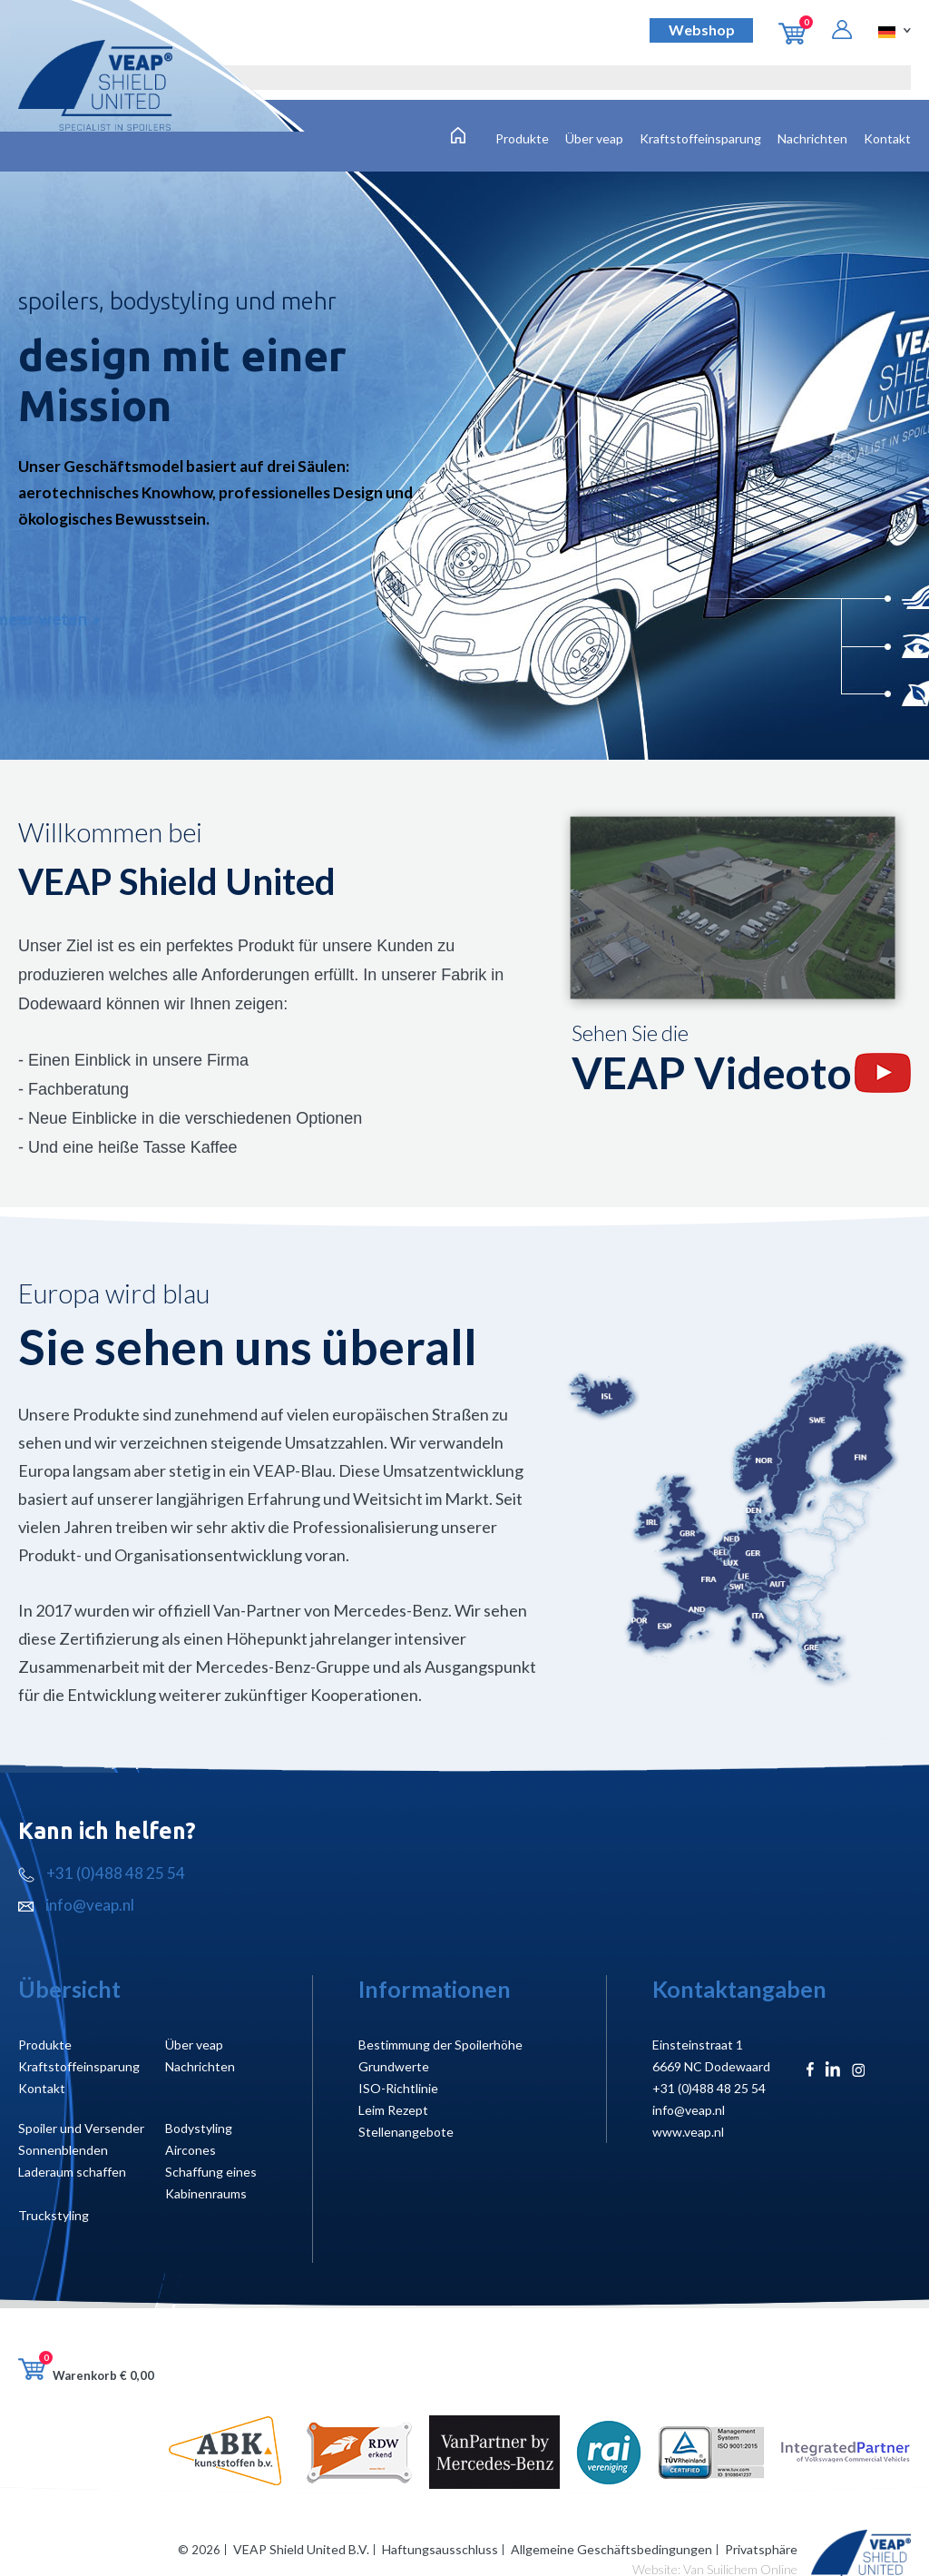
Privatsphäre (761, 2549)
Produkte (522, 138)
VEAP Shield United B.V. (301, 2549)
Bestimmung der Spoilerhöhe (440, 2044)
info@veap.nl (76, 1904)
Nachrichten (812, 138)
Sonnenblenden (63, 2150)
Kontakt (887, 138)
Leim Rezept (393, 2110)
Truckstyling (53, 2215)
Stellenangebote (406, 2131)
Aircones (190, 2150)
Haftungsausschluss (440, 2549)
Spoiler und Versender (81, 2128)
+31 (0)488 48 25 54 (101, 1873)
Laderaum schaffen (72, 2171)
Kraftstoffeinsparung (700, 138)
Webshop (702, 29)
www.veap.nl (688, 2131)
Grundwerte (393, 2066)
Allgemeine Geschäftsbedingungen (611, 2549)
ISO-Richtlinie (398, 2088)
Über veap (594, 138)
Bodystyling (198, 2128)
